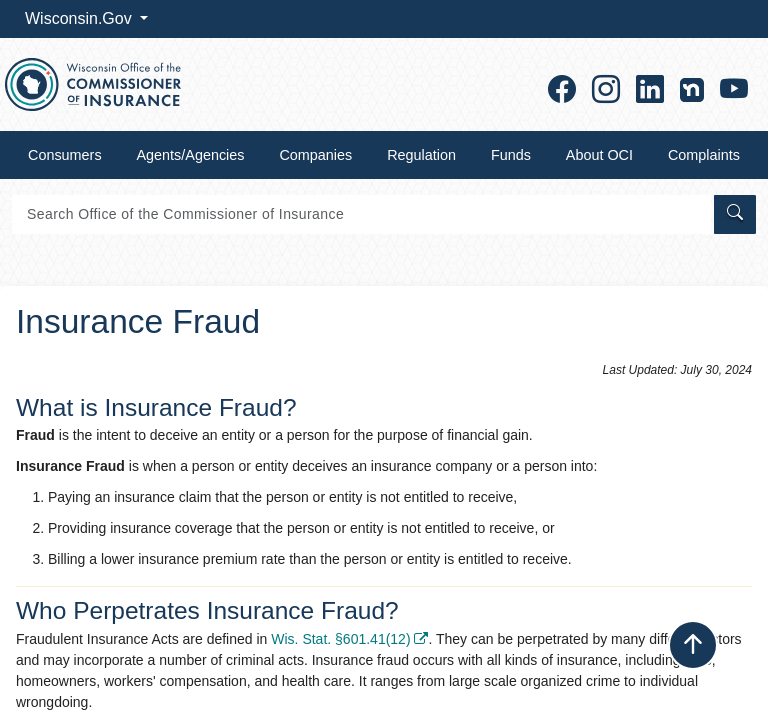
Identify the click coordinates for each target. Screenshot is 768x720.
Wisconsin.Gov (80, 18)
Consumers (65, 155)
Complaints (704, 155)
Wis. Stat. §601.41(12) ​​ (349, 639)
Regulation (421, 155)
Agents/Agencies (191, 155)
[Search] (361, 214)
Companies (315, 155)
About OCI (599, 155)
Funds (511, 155)
